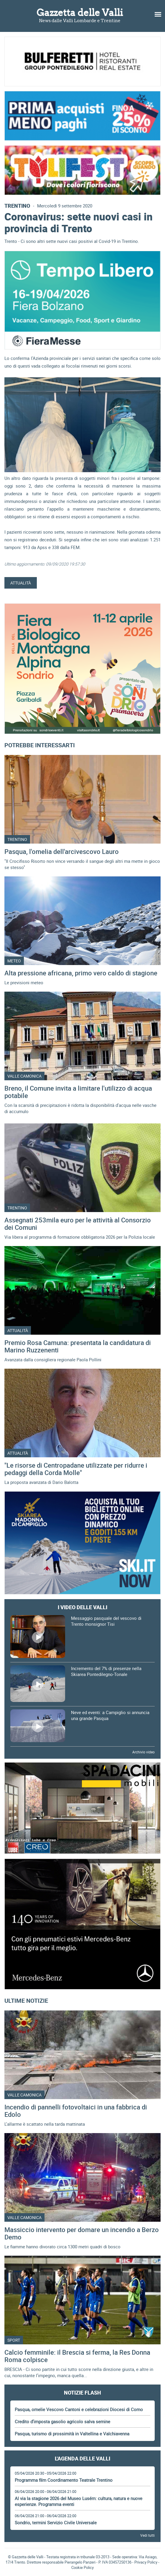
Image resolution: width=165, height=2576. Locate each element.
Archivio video (143, 1752)
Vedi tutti (147, 2535)
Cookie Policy (82, 2567)
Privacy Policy (145, 2562)
